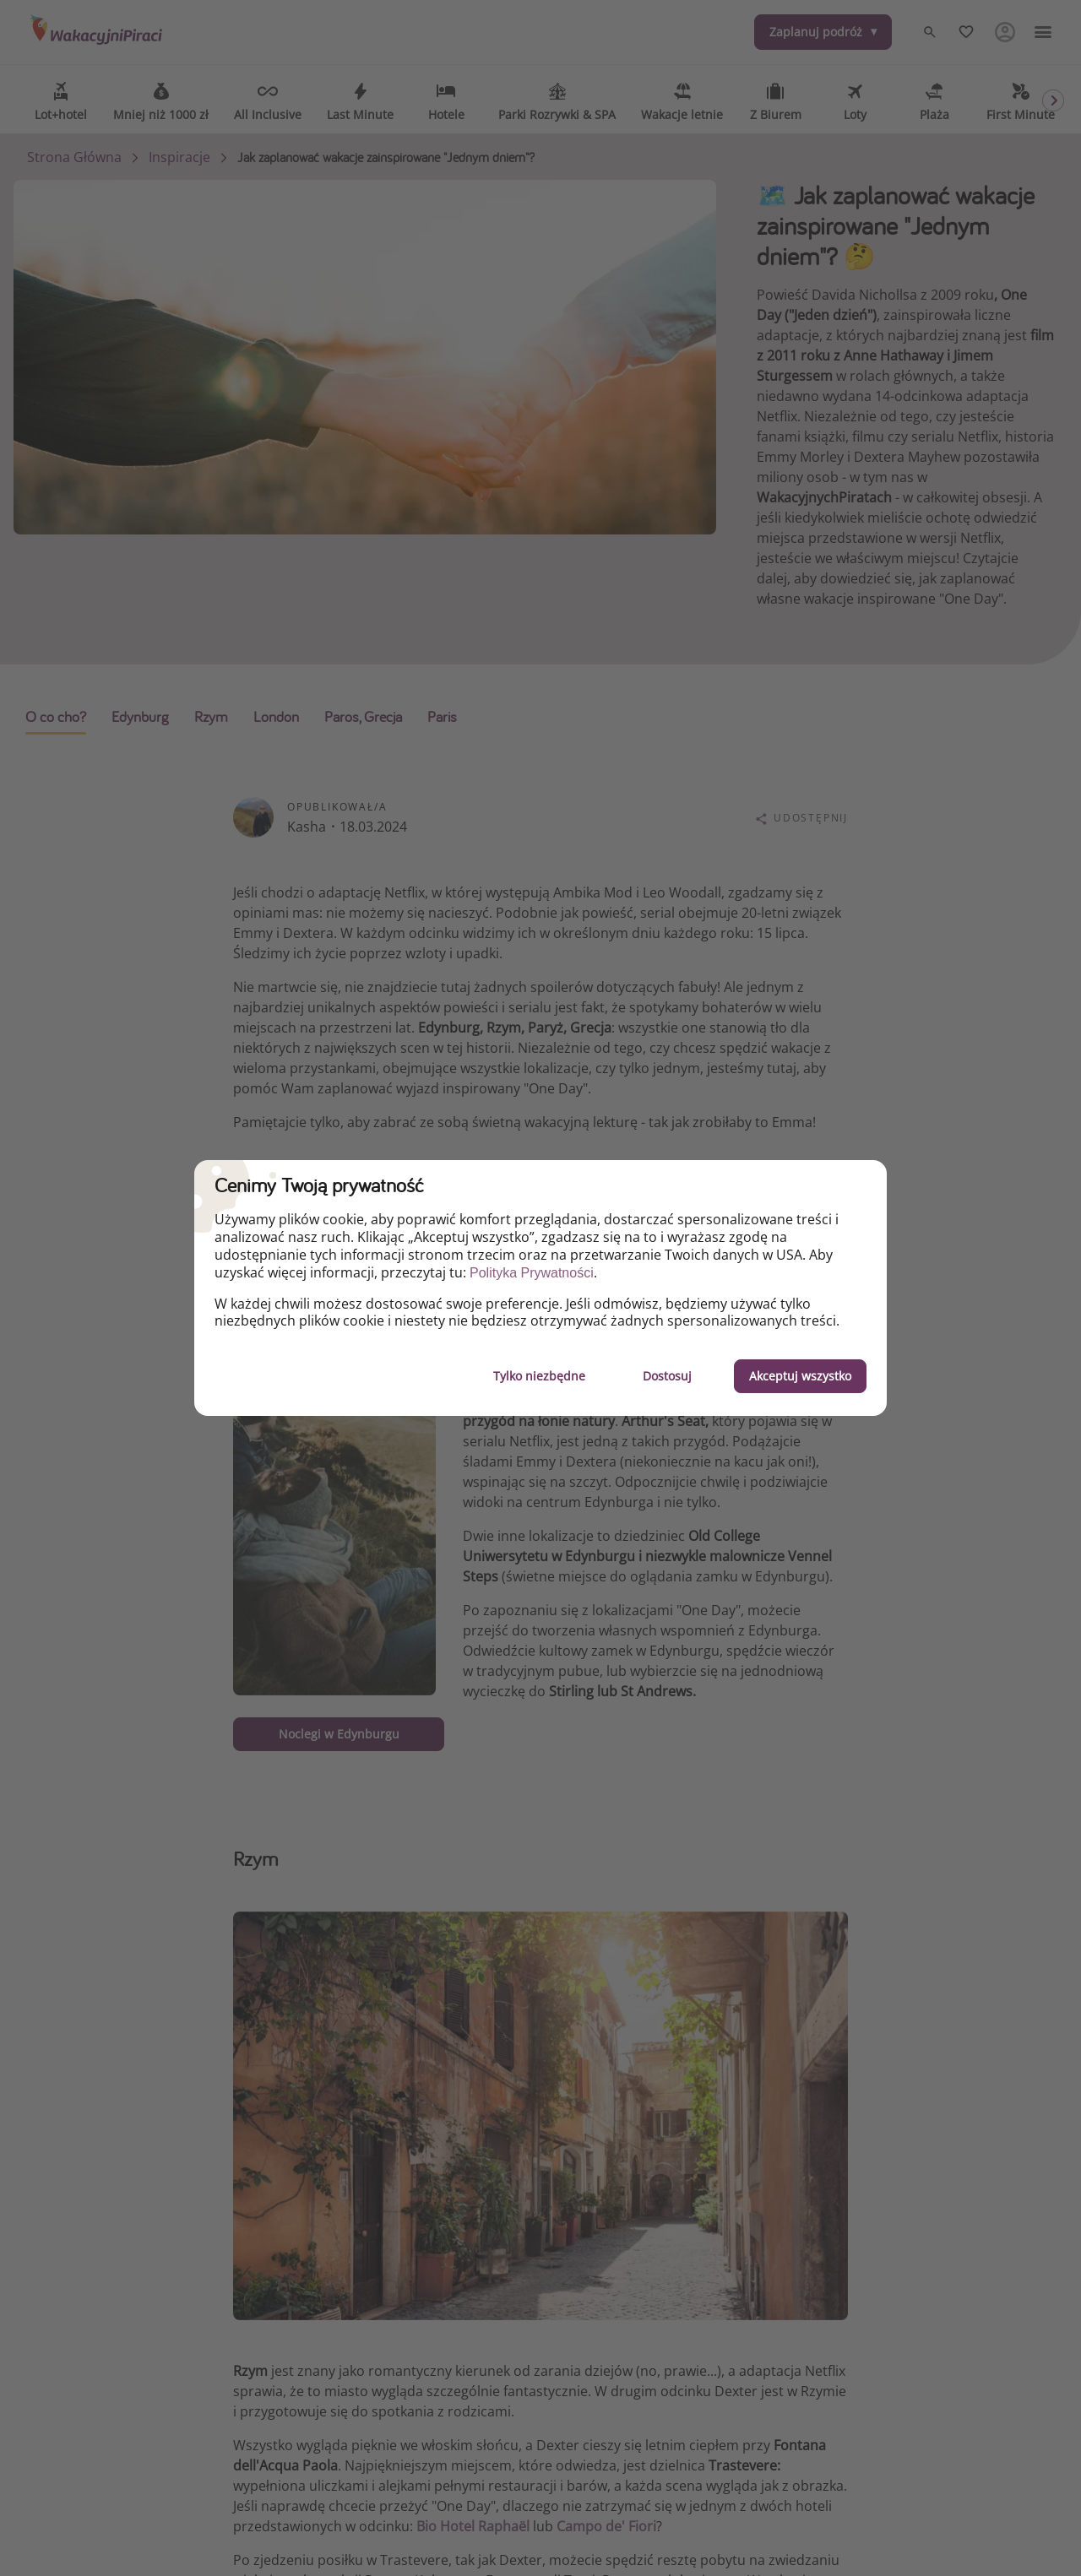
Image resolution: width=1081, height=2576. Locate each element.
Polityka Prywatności (532, 1273)
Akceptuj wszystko (800, 1376)
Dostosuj (667, 1376)
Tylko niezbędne (539, 1376)
